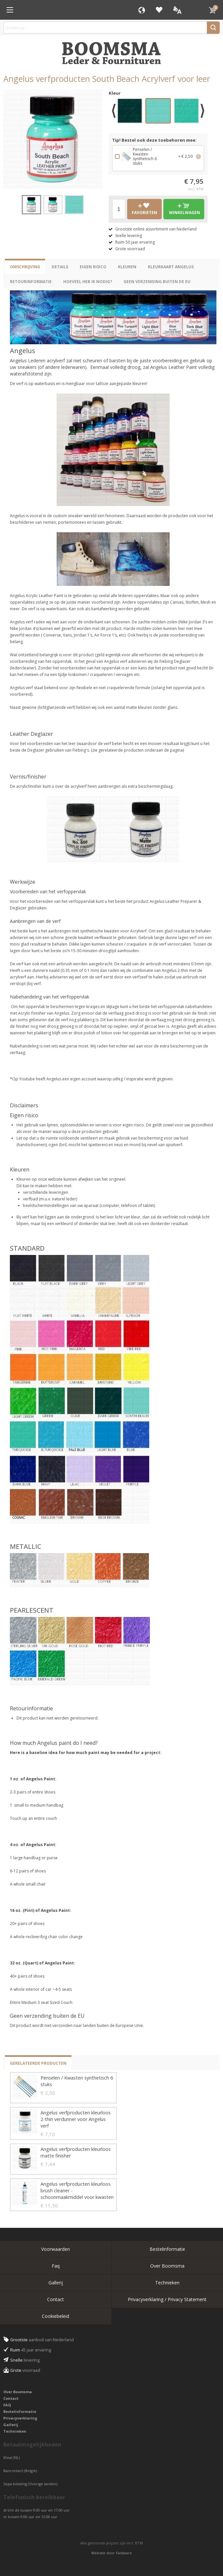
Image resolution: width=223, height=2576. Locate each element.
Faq (56, 2266)
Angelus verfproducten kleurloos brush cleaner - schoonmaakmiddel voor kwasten (77, 2190)
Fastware (124, 2552)
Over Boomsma (167, 2266)
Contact (55, 2299)
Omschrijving (25, 267)
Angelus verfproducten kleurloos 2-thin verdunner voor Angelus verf (76, 2119)
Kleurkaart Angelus (171, 267)
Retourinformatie (31, 281)
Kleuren (127, 267)
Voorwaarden (55, 2249)
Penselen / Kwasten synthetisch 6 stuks (77, 2081)
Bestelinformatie (167, 2249)
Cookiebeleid (55, 2316)
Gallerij (55, 2282)
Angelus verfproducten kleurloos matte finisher (76, 2152)
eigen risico (93, 267)
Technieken (167, 2282)
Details (60, 267)
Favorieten (159, 9)
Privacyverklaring (20, 2418)
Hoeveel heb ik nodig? (87, 281)
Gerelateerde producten (38, 2063)
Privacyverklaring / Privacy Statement (167, 2299)
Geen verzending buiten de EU (157, 281)
